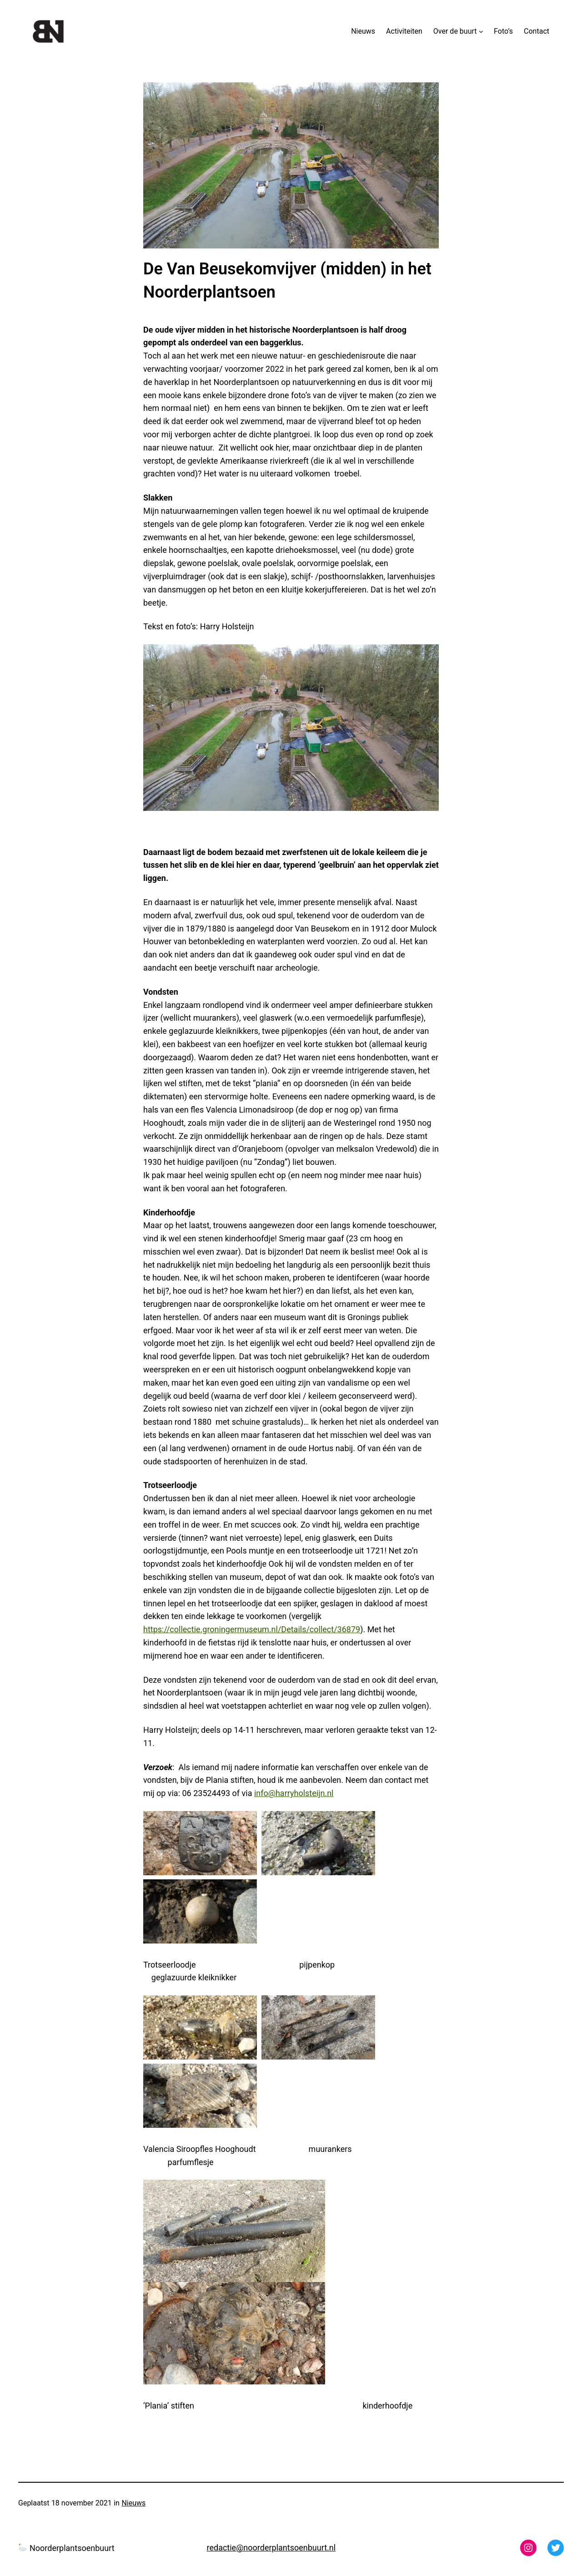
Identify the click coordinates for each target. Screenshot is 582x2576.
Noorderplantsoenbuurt (66, 2548)
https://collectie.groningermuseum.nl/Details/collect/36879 (251, 1629)
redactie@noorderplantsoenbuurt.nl (271, 2547)
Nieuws (133, 2503)
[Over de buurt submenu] (481, 31)
